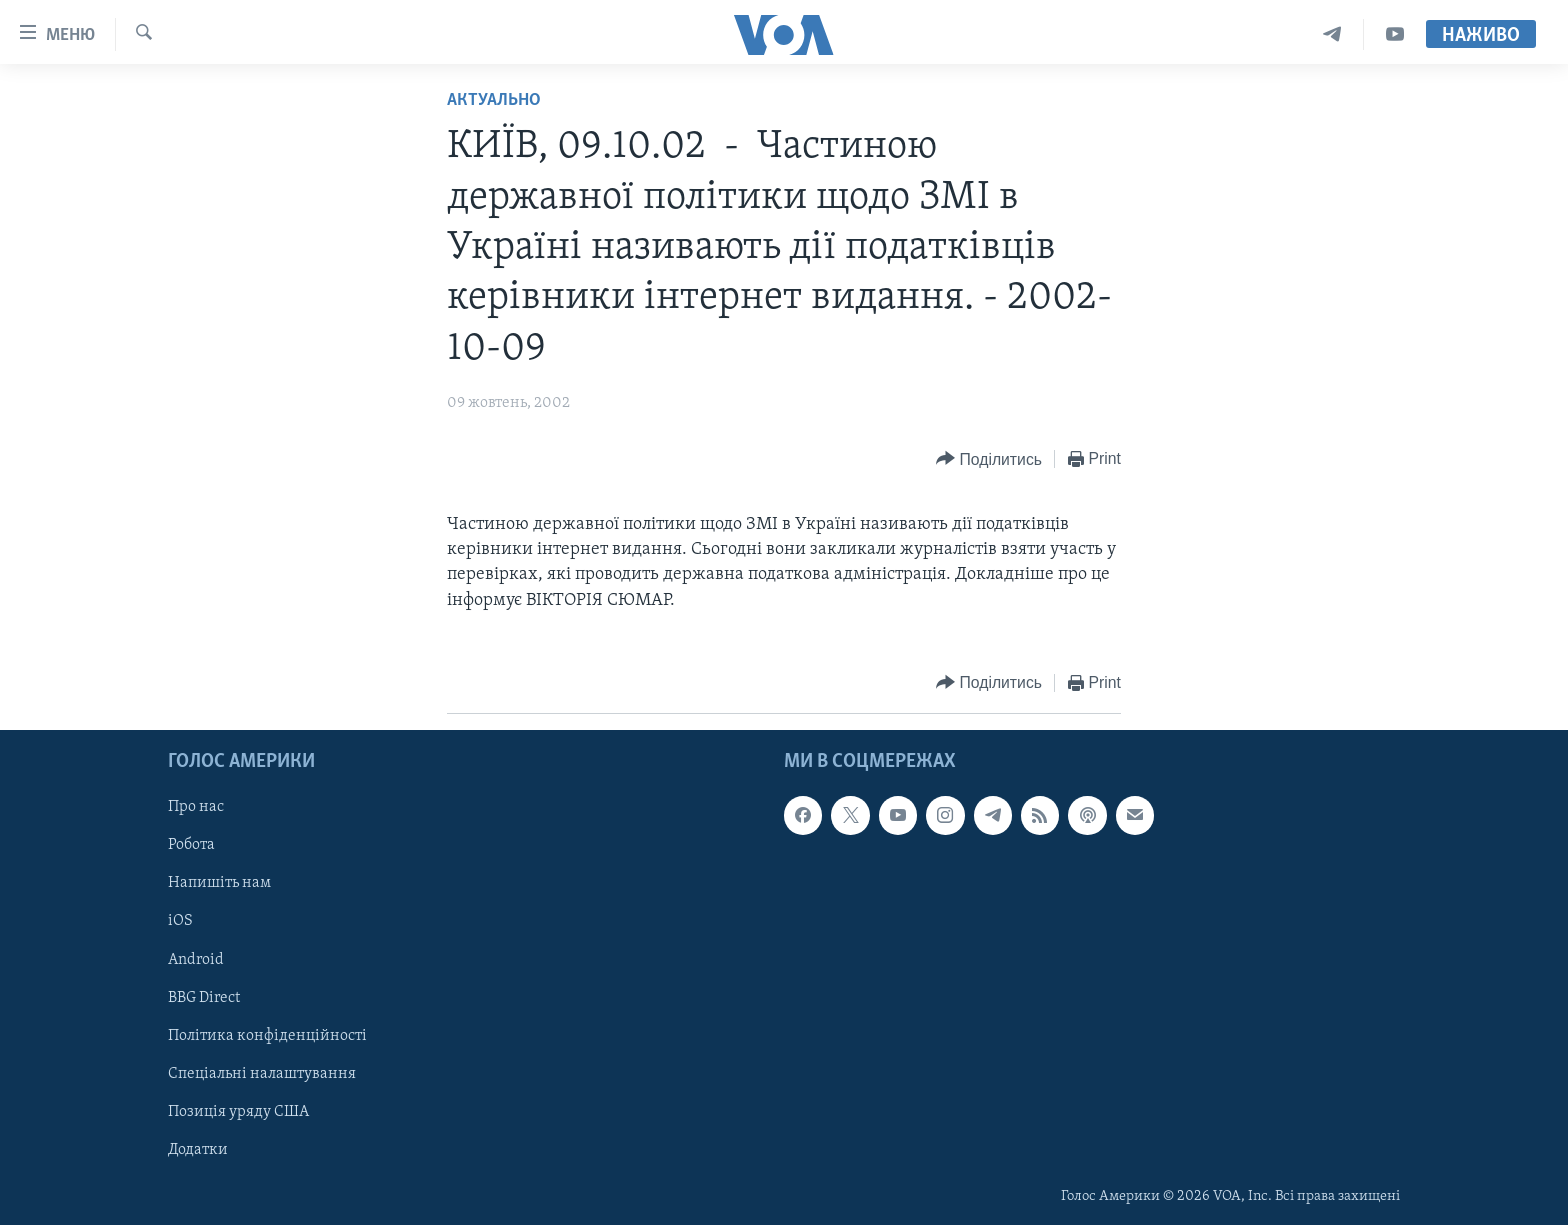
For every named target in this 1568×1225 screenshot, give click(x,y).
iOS (180, 921)
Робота (191, 845)
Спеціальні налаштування (262, 1073)
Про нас (196, 807)
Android (196, 959)
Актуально (494, 100)
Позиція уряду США (238, 1112)
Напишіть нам (219, 883)
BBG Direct (204, 997)
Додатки (198, 1150)
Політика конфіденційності (267, 1035)
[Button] (989, 459)
